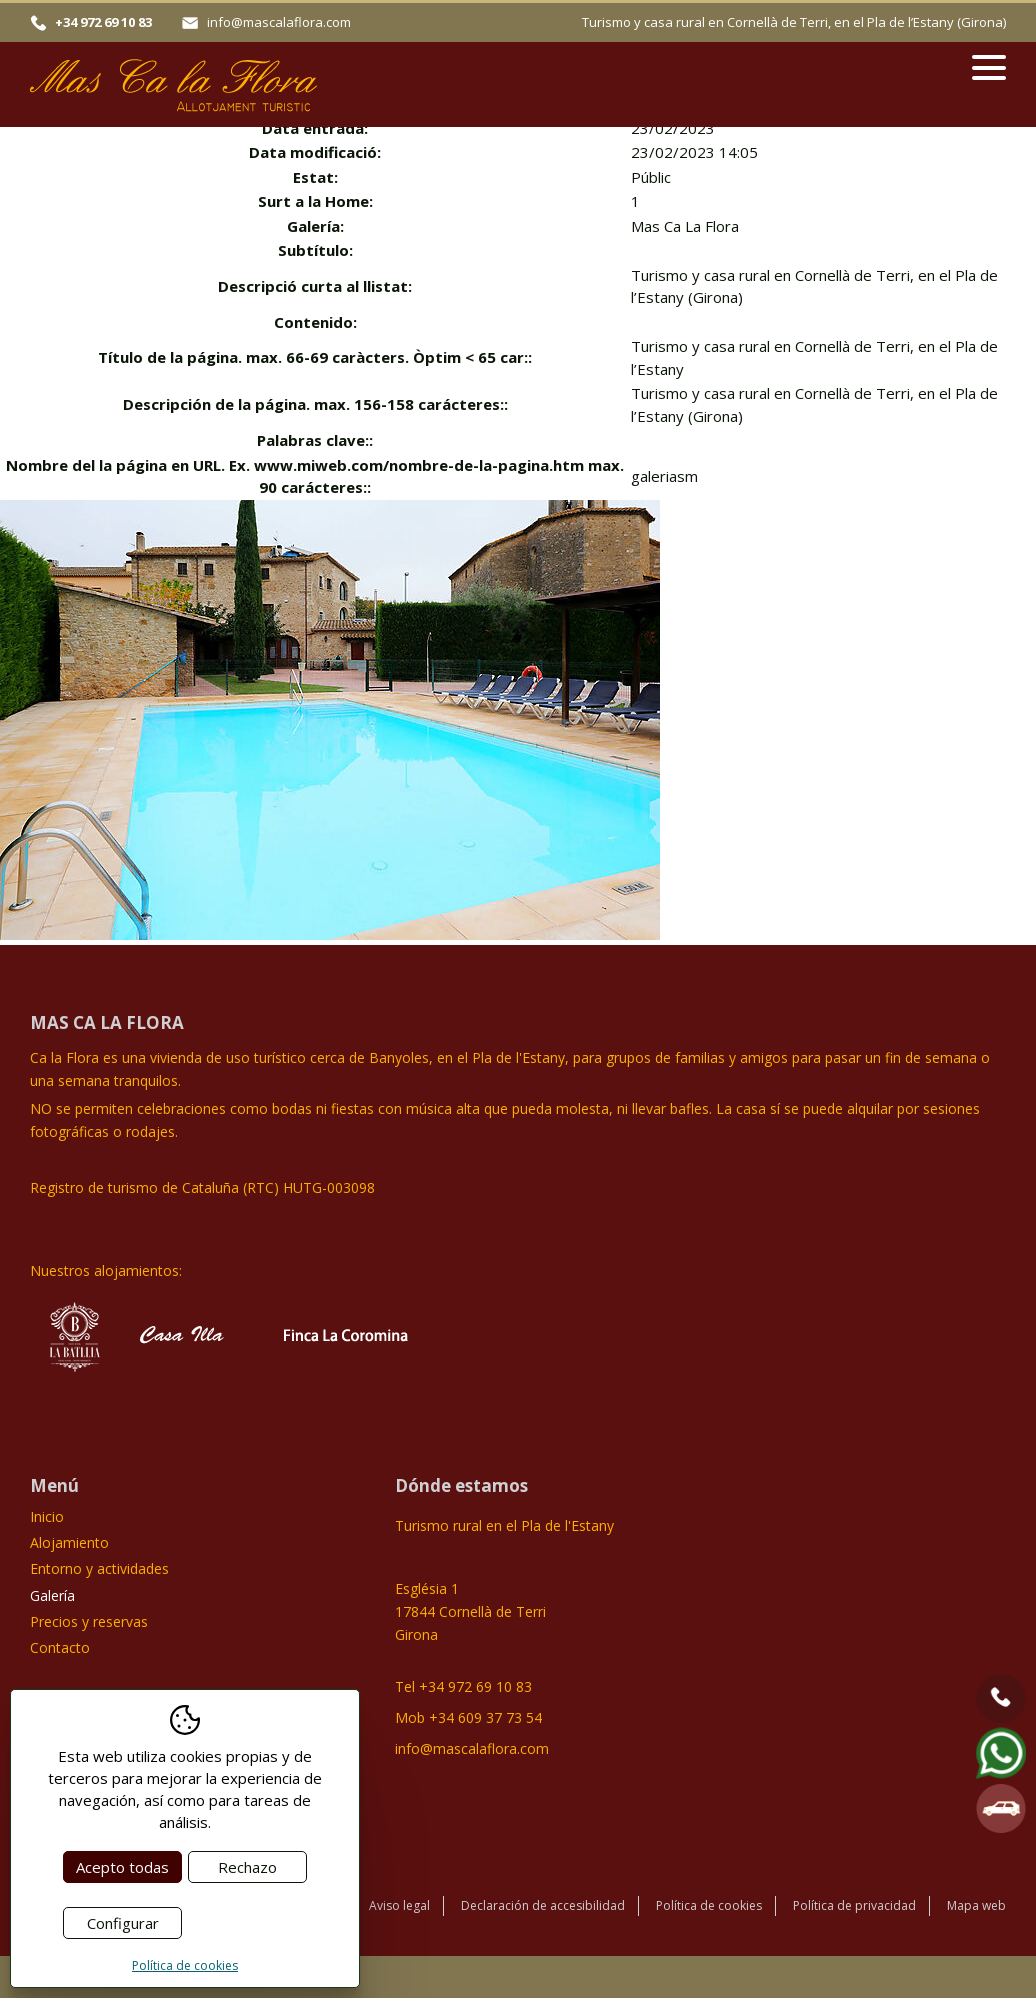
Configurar (123, 1923)
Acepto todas (122, 1867)
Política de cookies (709, 1905)
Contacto (60, 1647)
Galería (52, 1595)
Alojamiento (69, 1542)
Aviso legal (399, 1905)
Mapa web (976, 1905)
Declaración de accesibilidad (543, 1905)
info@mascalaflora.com (279, 22)
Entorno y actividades (99, 1568)
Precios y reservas (89, 1621)
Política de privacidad (854, 1905)
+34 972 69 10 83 (103, 22)
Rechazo (247, 1867)
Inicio (47, 1516)
